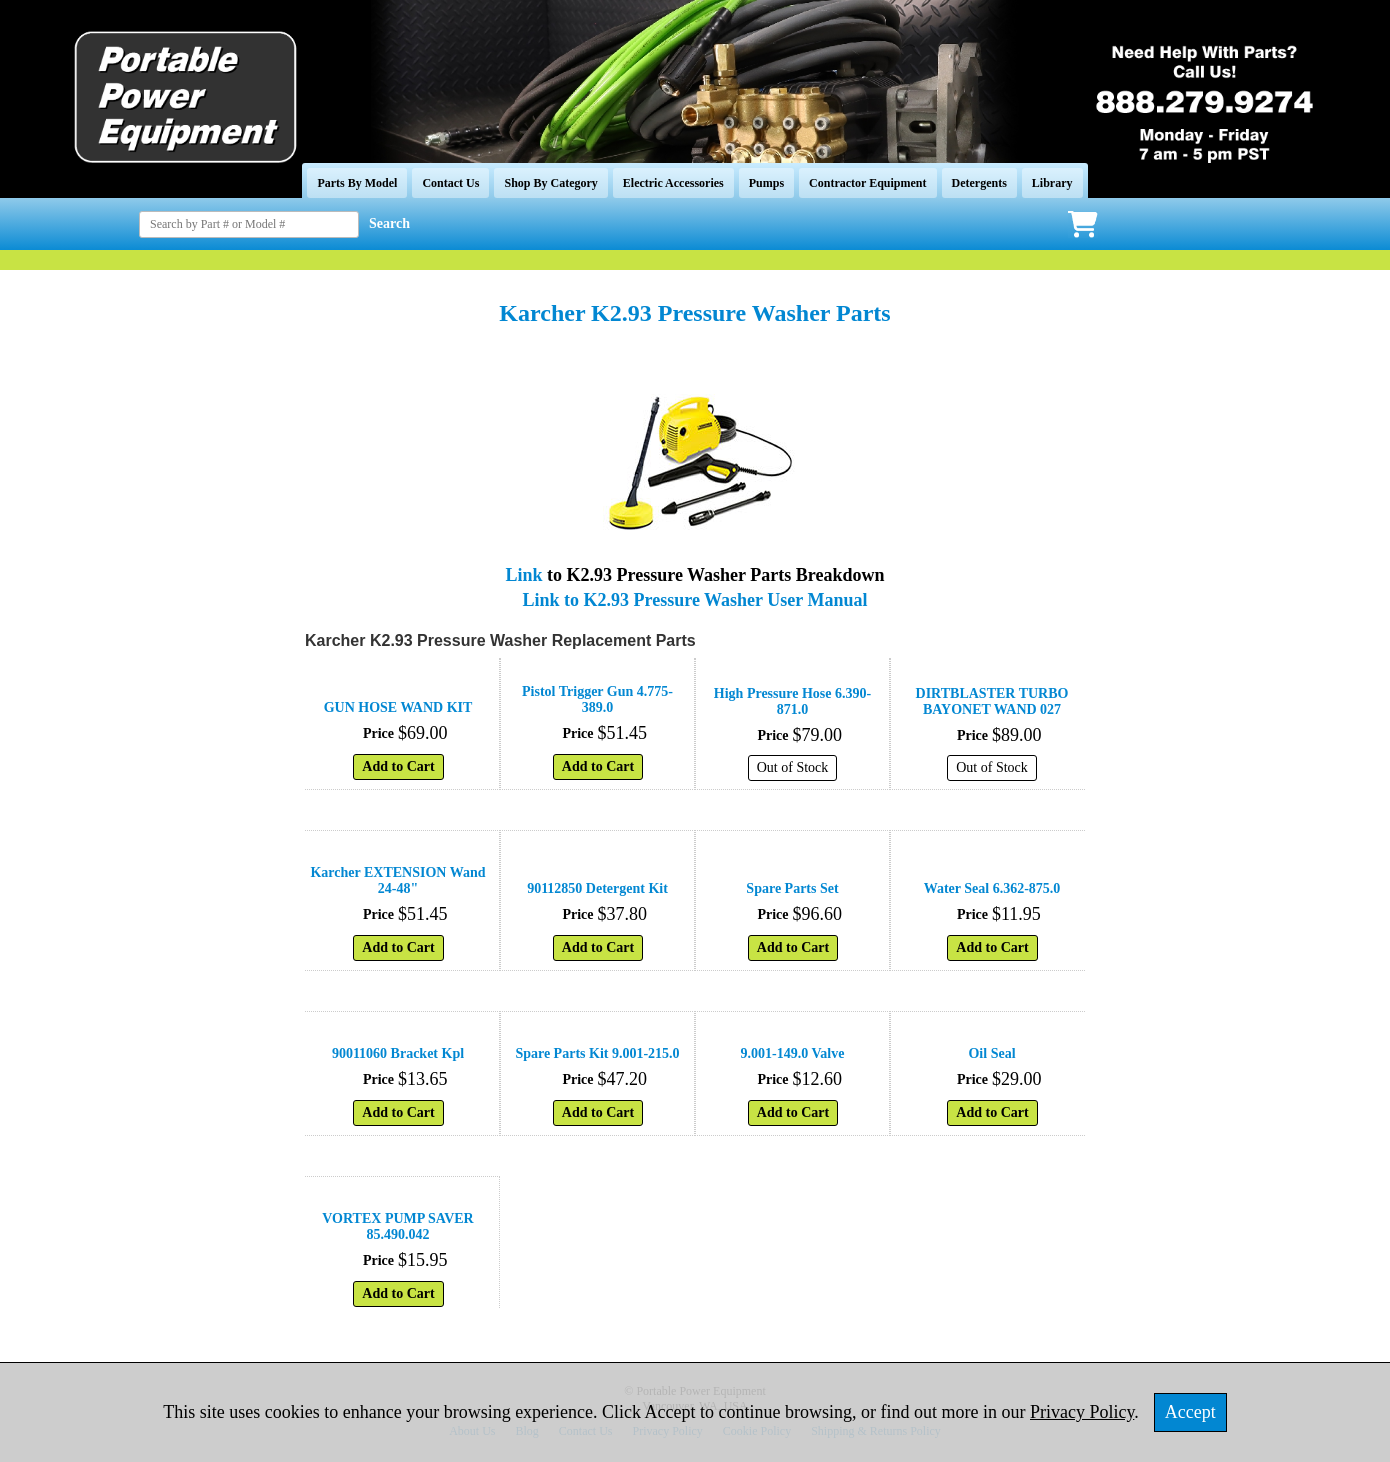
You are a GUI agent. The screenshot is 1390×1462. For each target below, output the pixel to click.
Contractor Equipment (867, 183)
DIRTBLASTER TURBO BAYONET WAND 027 (992, 701)
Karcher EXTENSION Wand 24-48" (397, 880)
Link (524, 575)
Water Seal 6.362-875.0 (992, 888)
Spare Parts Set (792, 888)
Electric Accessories (673, 183)
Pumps (766, 183)
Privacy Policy (1082, 1412)
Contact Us (450, 183)
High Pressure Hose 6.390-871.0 (792, 701)
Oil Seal (991, 1053)
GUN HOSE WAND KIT (398, 707)
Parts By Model (357, 183)
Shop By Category (550, 183)
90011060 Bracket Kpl (398, 1053)
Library (1052, 183)
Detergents (979, 183)
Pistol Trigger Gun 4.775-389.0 (597, 699)
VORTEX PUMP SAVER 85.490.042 (397, 1226)
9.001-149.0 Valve (793, 1053)
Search (389, 223)
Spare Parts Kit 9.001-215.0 (597, 1053)
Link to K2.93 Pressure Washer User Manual (695, 600)
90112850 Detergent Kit (597, 888)
